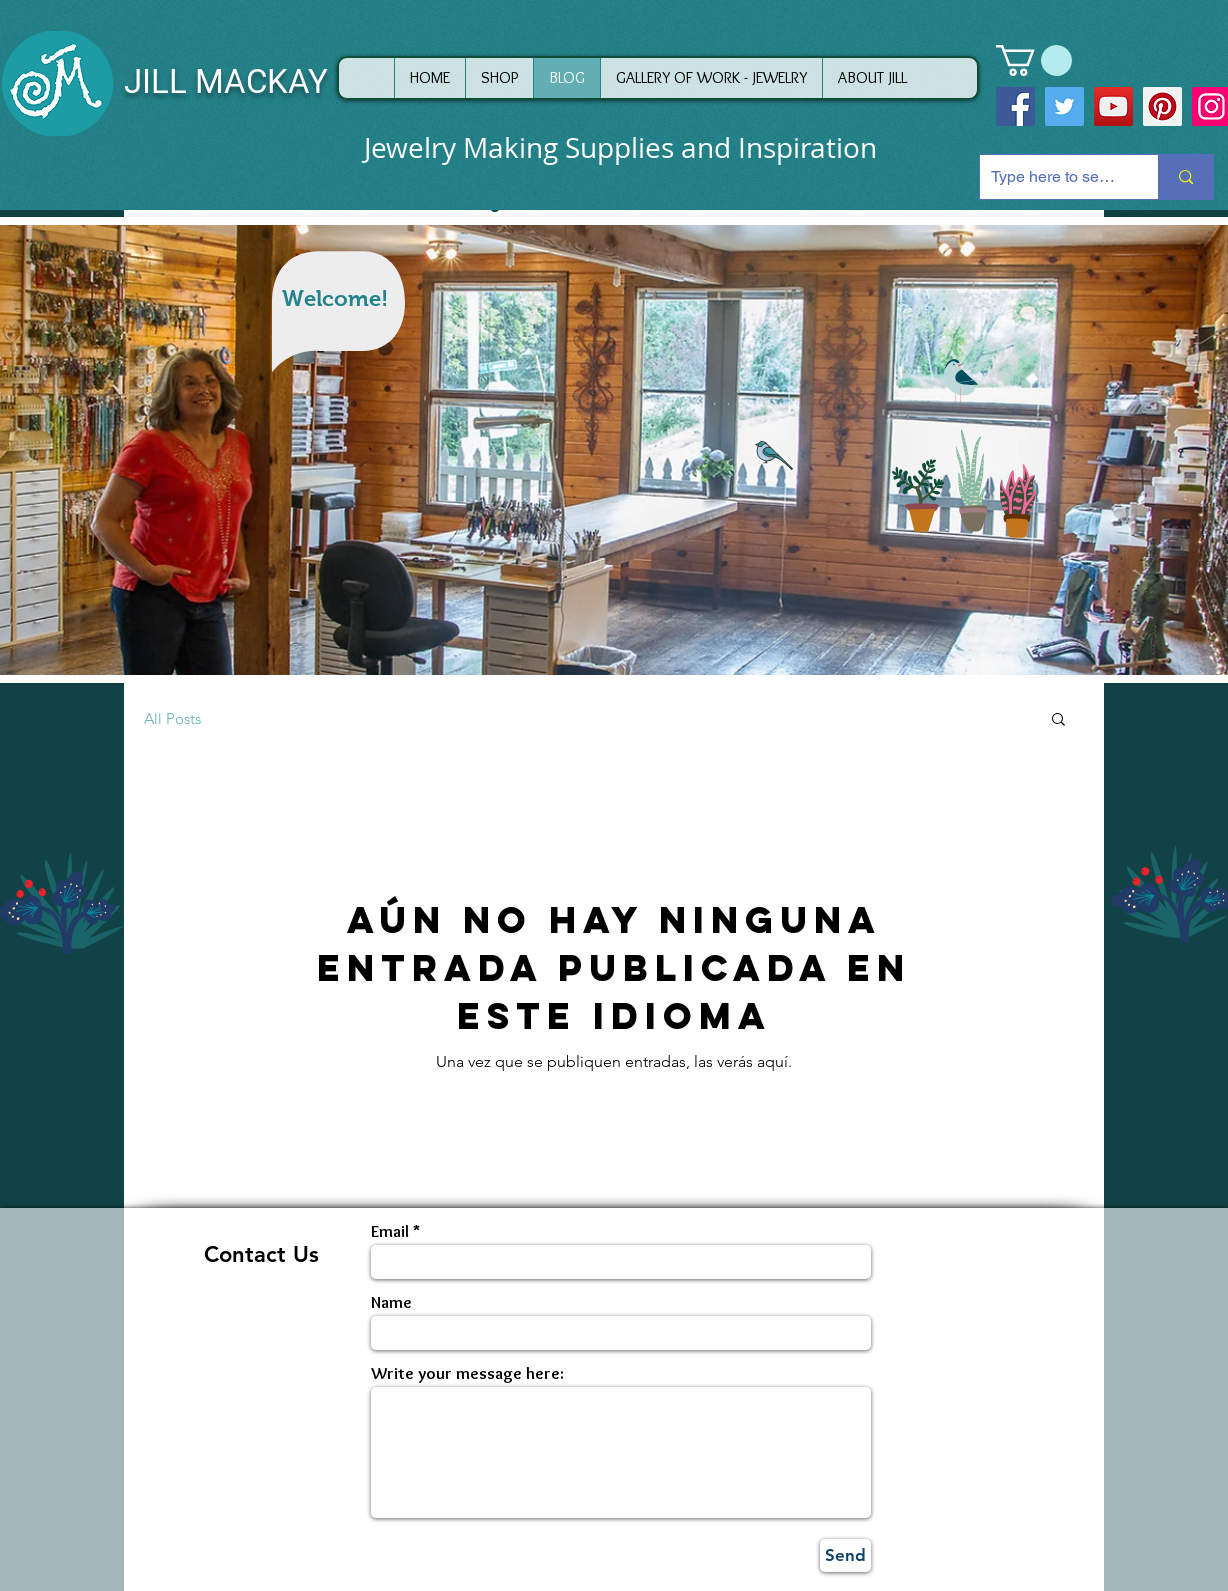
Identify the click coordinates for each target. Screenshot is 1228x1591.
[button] (1034, 60)
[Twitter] (1064, 106)
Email (390, 1231)
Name (391, 1302)
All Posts (172, 718)
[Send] (845, 1555)
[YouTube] (1113, 106)
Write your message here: (467, 1373)
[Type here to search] (1053, 177)
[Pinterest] (1162, 106)
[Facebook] (1015, 106)
